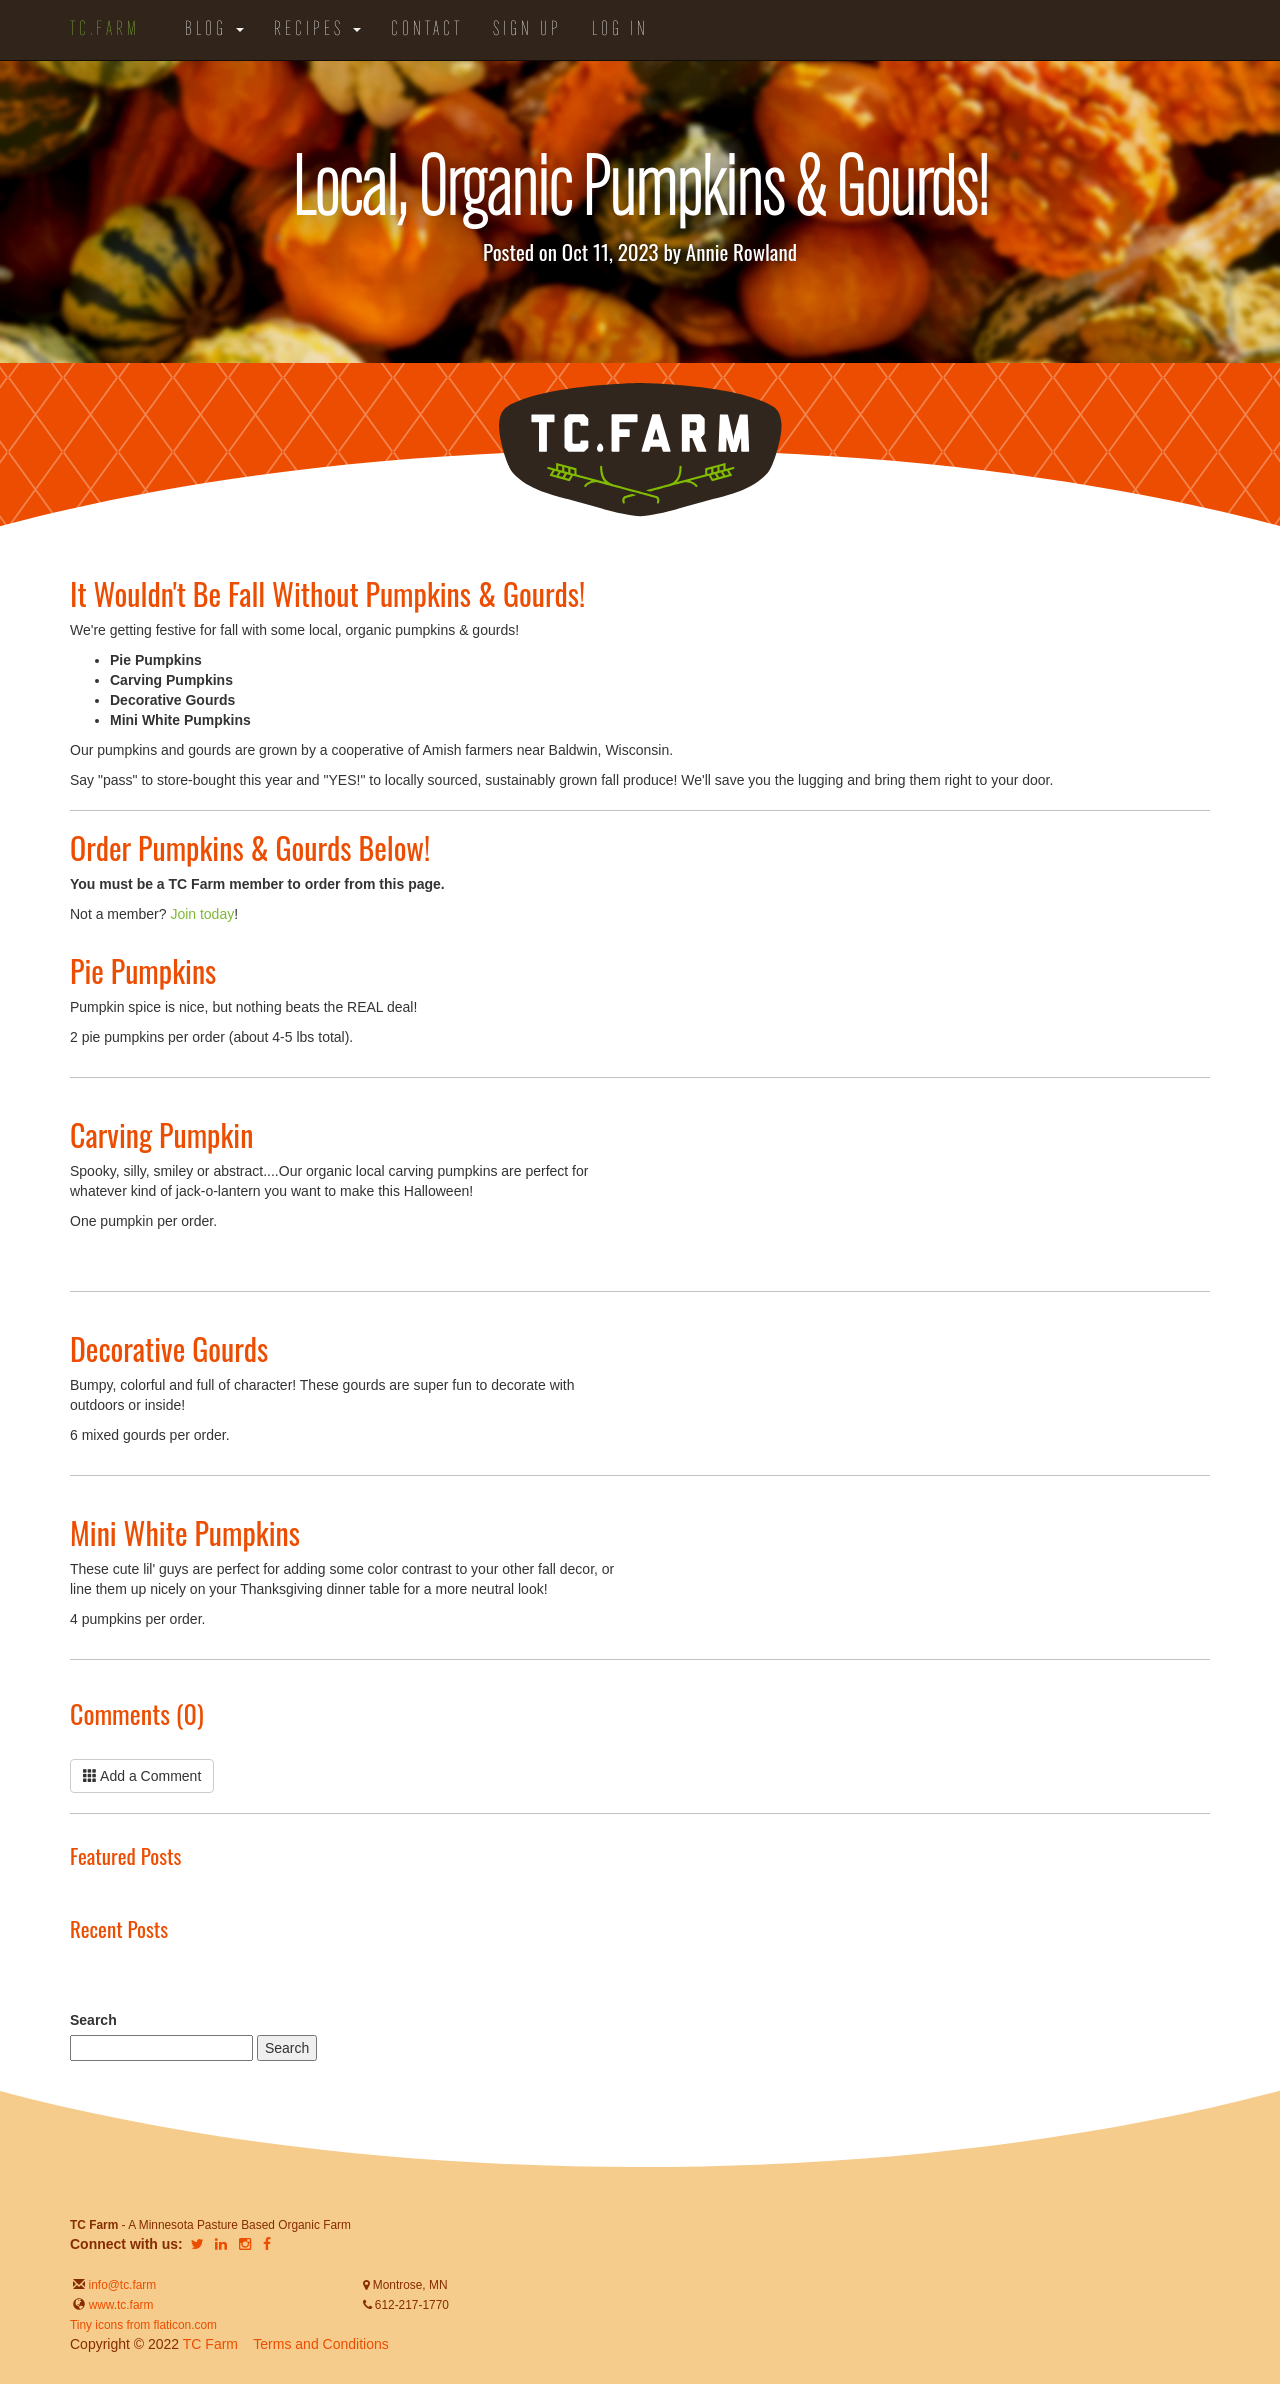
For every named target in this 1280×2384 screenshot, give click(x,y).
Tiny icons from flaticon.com (143, 2325)
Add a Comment (142, 1776)
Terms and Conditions (320, 2344)
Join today (202, 914)
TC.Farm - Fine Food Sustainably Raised (640, 450)
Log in (620, 30)
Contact (427, 30)
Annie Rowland (741, 251)
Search (93, 2020)
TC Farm (210, 2344)
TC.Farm (105, 30)
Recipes (317, 30)
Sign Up (527, 30)
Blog (214, 30)
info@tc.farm (120, 2285)
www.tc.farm (121, 2305)
